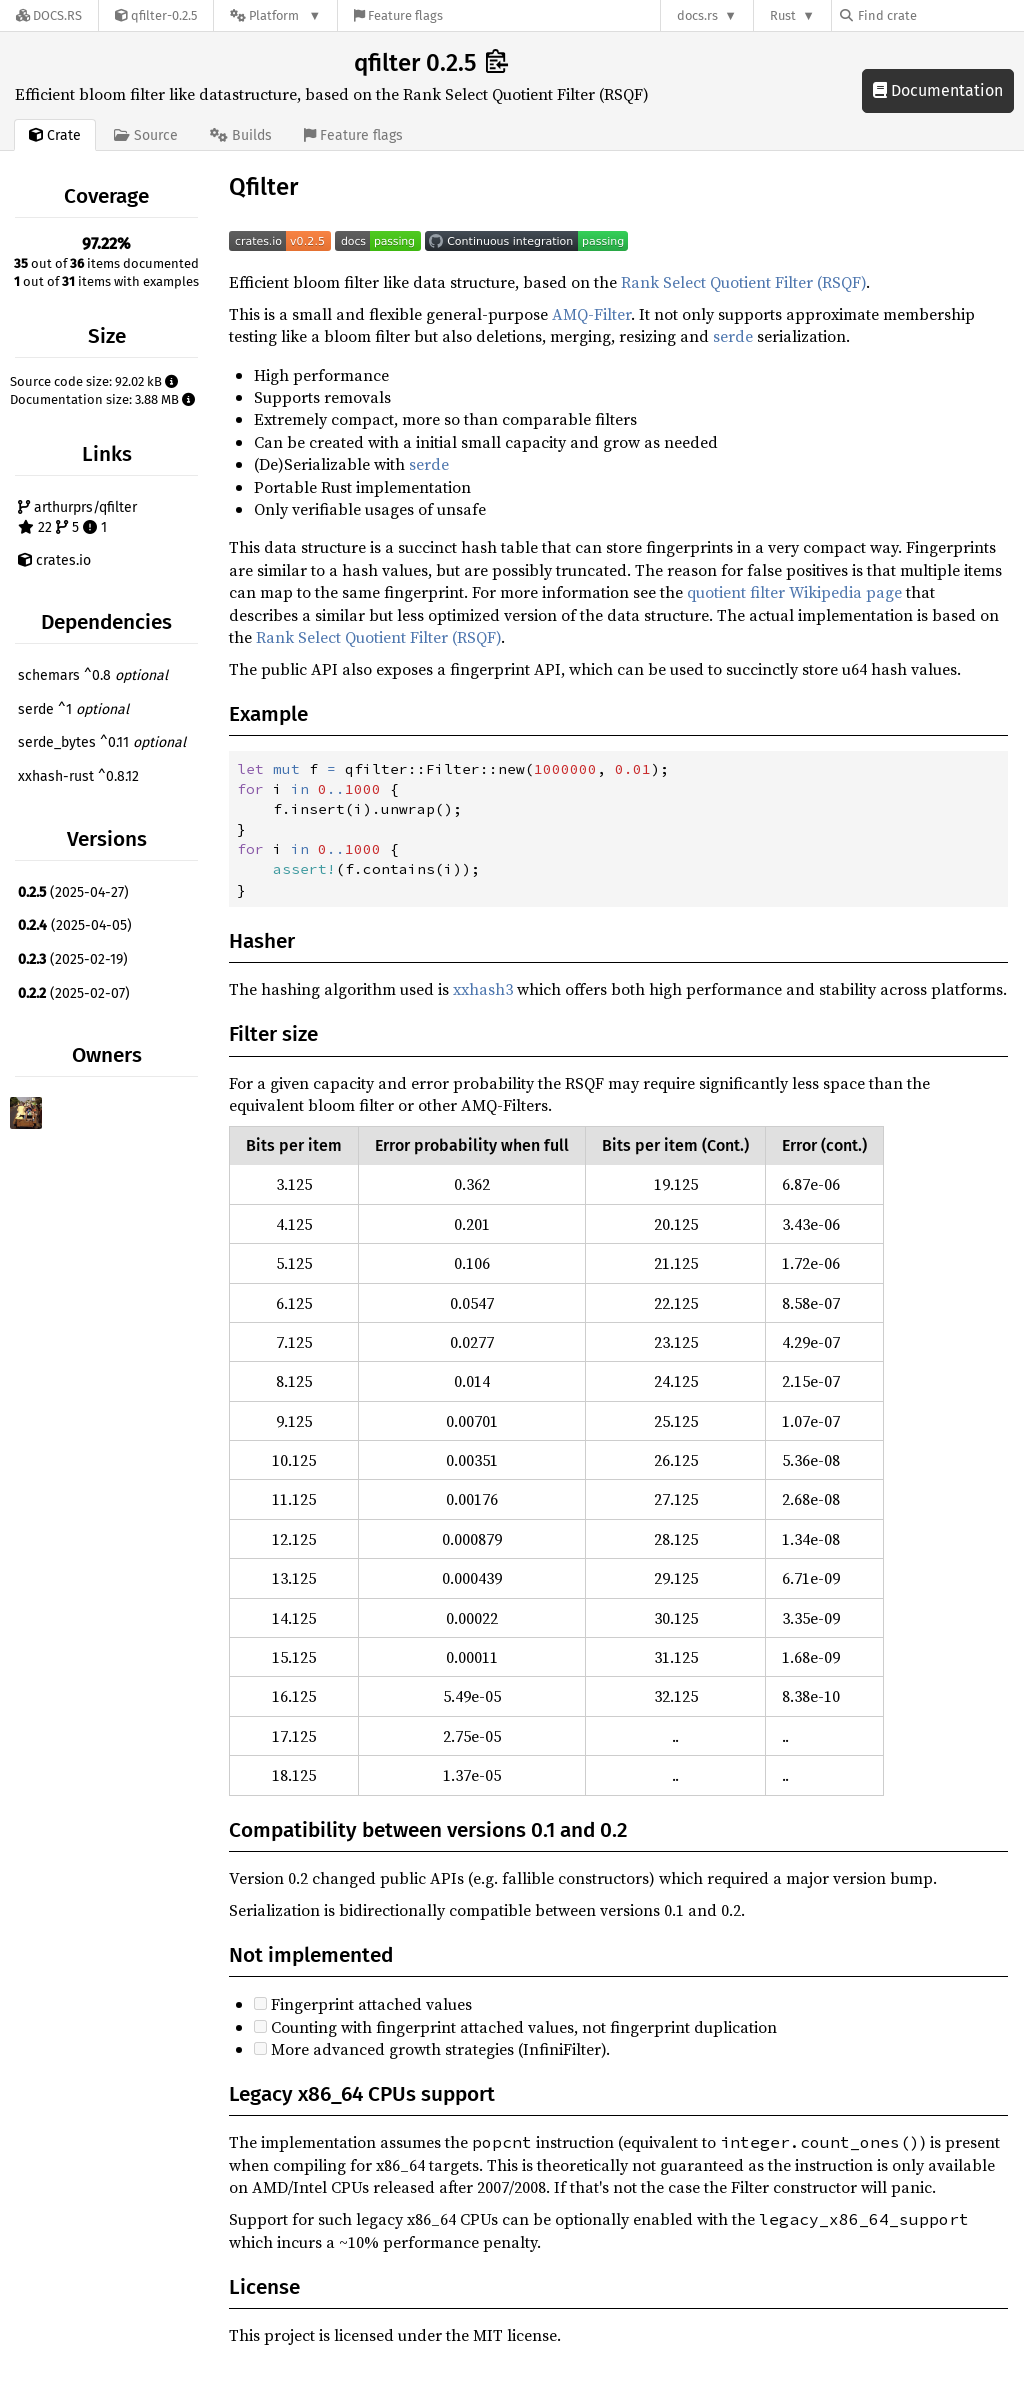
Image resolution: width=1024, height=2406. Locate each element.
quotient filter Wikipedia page (794, 592)
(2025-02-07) (74, 993)
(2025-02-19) (73, 959)
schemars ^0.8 (93, 675)
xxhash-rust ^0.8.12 (78, 776)
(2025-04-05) (75, 925)
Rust (783, 15)
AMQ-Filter (591, 314)
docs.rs (697, 15)
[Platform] (275, 15)
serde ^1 (73, 709)
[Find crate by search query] (940, 15)
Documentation (938, 90)
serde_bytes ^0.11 (102, 742)
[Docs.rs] (49, 15)
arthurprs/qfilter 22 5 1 (77, 517)
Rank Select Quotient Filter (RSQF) (743, 282)
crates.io (54, 560)
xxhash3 (483, 989)
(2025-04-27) (73, 892)
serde (733, 336)
